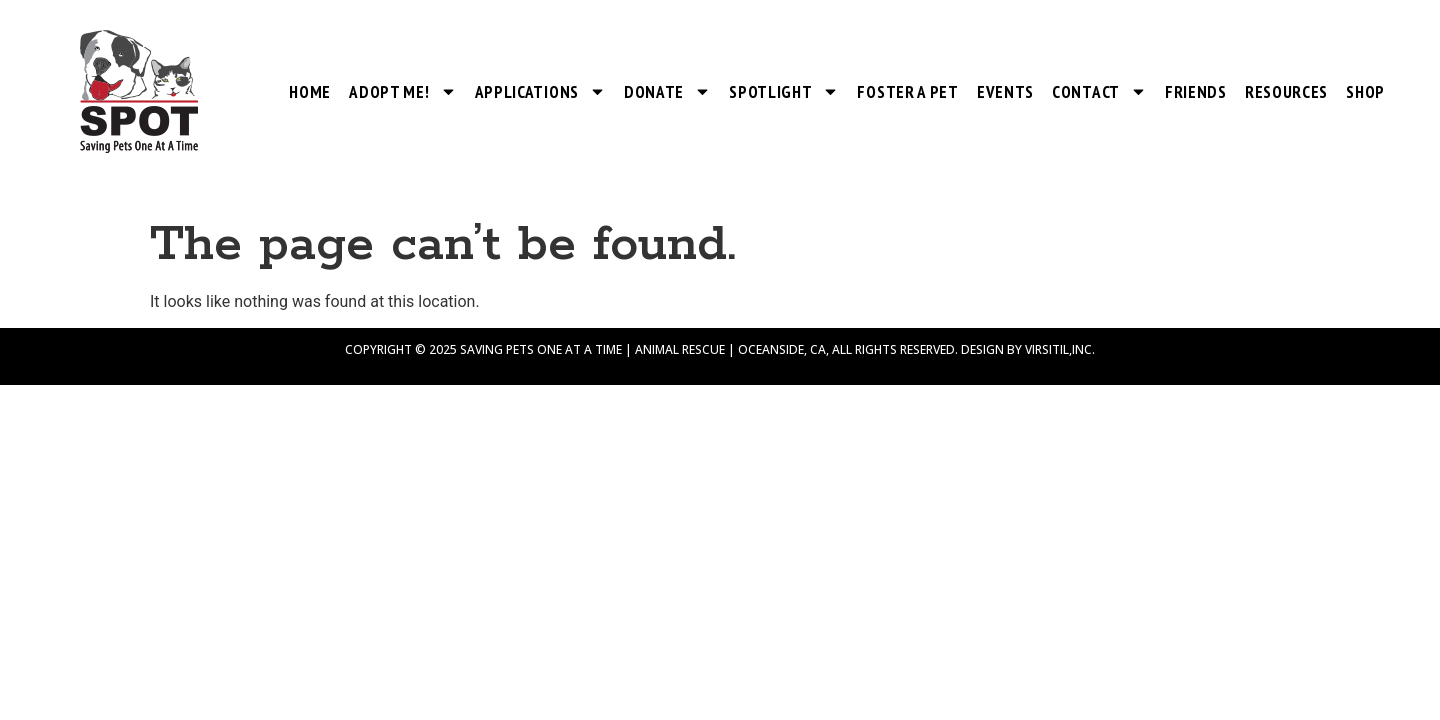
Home (310, 92)
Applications (540, 91)
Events (1005, 92)
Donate (667, 91)
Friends (1196, 92)
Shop (1365, 92)
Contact (1099, 91)
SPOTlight (784, 91)
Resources (1286, 92)
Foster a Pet (907, 92)
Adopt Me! (402, 91)
